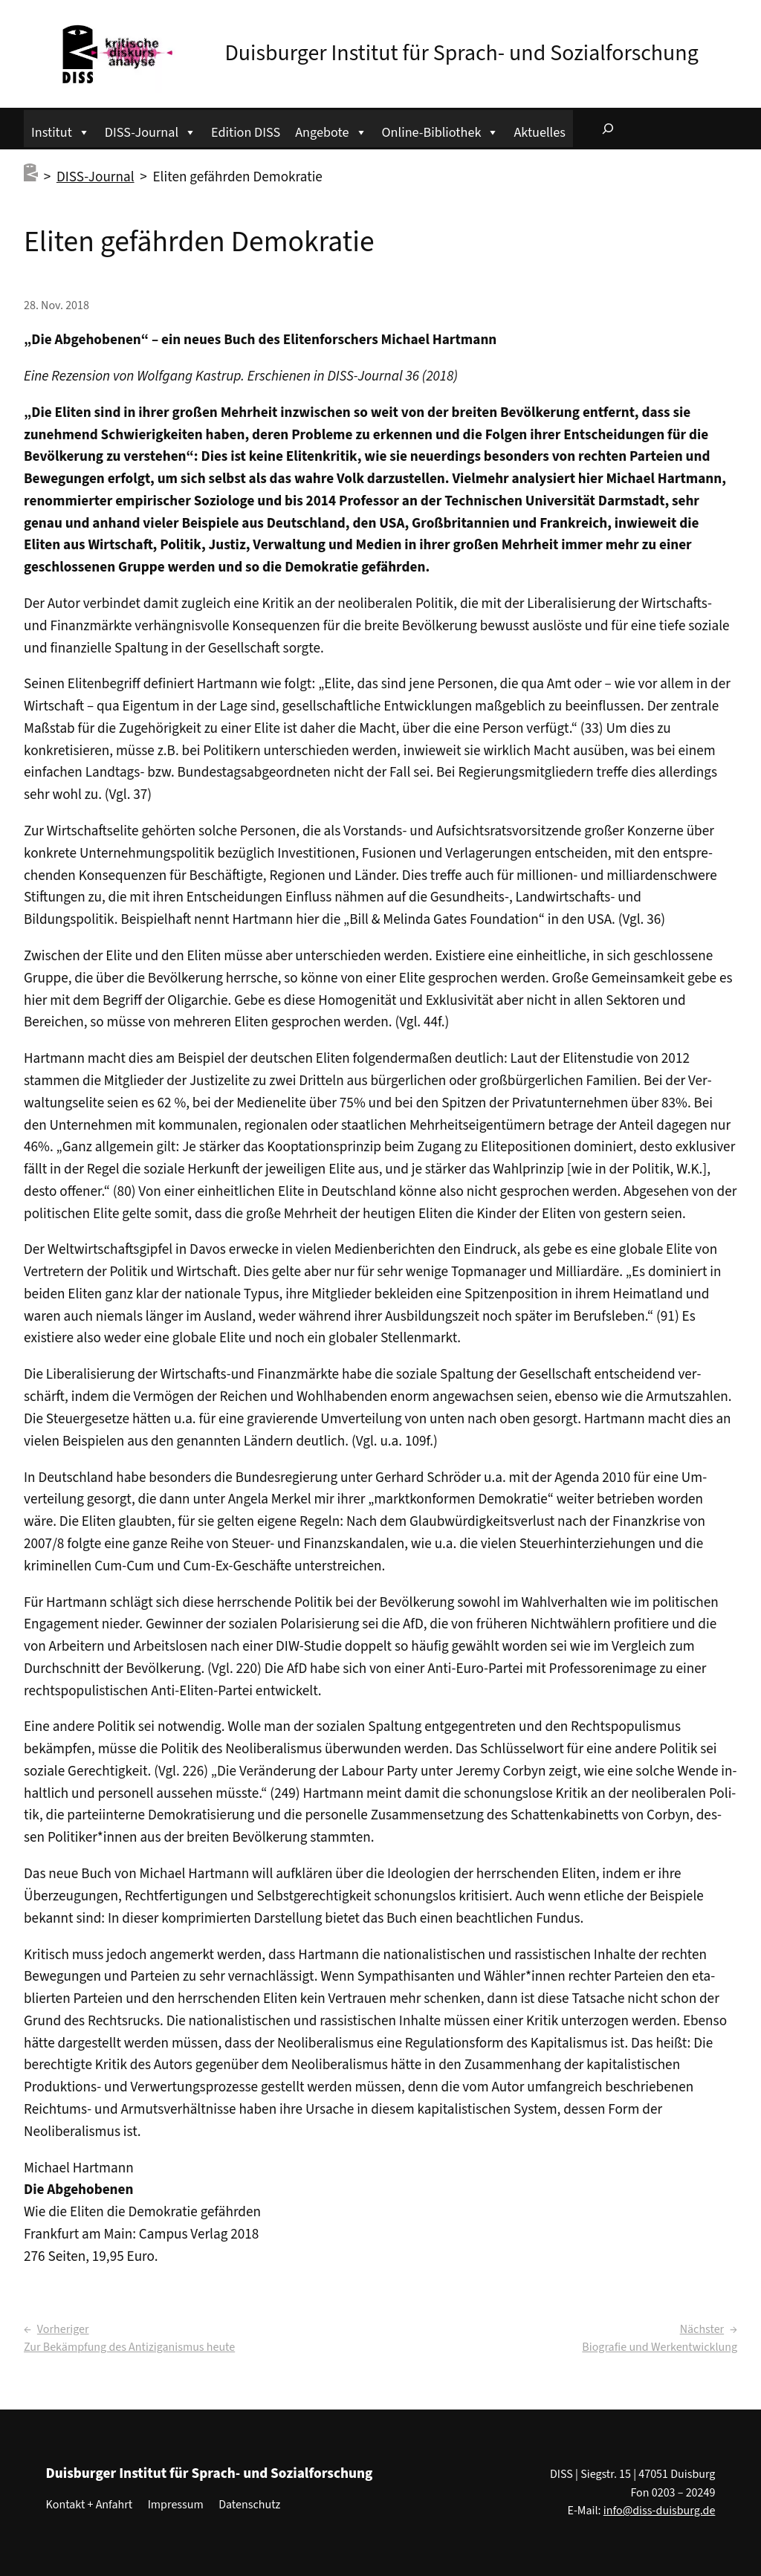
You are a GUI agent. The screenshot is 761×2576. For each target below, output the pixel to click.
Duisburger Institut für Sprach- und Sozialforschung (461, 53)
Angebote (330, 130)
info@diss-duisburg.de (659, 2510)
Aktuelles (539, 132)
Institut (60, 130)
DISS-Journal (150, 130)
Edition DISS (245, 132)
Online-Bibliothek (440, 130)
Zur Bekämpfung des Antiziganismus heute (129, 2347)
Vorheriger (63, 2329)
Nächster (702, 2329)
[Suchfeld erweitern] (608, 128)
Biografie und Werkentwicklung (659, 2347)
